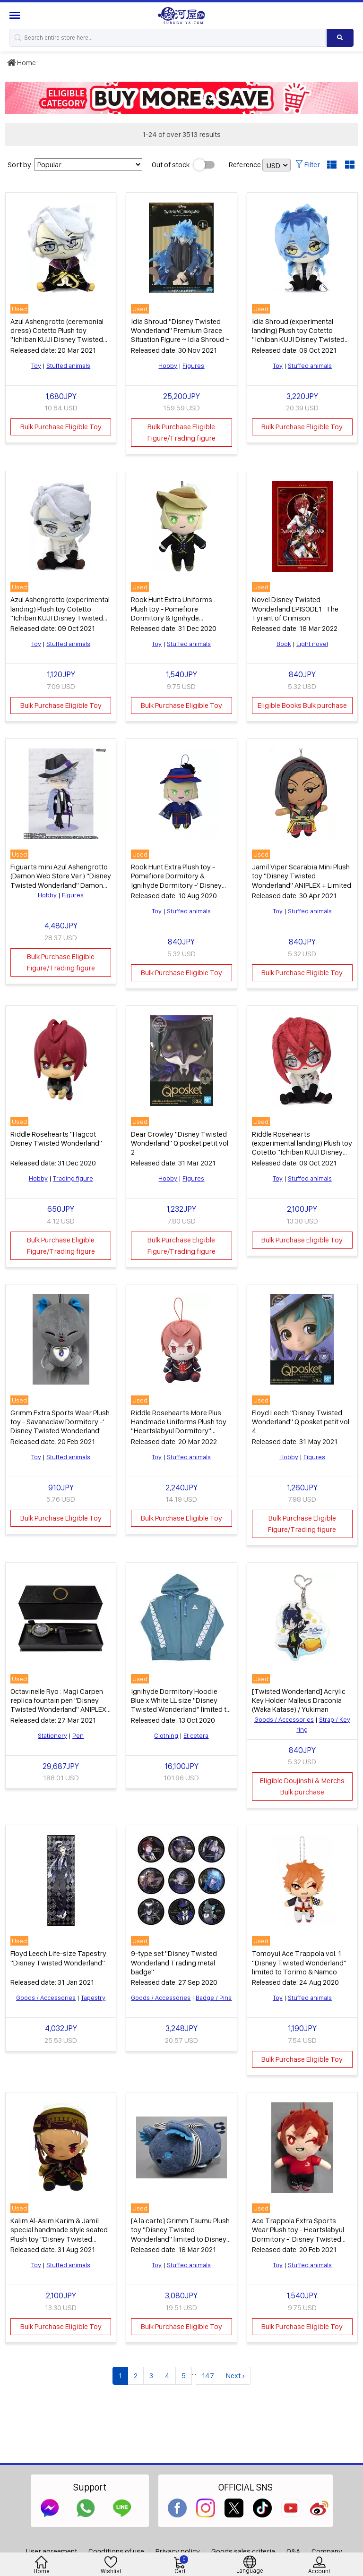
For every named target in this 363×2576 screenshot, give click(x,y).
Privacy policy (178, 2551)
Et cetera (195, 1735)
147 (208, 2375)
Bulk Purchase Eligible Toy (61, 426)
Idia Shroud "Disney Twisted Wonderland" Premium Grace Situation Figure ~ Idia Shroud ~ (180, 330)
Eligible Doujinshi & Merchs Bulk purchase (302, 1786)
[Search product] (340, 38)
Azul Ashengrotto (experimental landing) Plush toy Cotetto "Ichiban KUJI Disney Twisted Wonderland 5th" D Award (60, 613)
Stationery (52, 1735)
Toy (36, 365)
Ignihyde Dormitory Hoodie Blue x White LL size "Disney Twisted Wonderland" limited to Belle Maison (181, 1705)
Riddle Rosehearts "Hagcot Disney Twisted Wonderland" (56, 1139)
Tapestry (93, 1997)
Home (21, 62)
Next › (235, 2375)
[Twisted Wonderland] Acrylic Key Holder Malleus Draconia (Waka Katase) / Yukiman (299, 1700)
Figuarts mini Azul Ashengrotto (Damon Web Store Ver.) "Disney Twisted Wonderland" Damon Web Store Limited (60, 880)
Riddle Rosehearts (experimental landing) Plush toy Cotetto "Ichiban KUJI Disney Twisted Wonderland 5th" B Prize (302, 1152)
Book (284, 643)
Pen (78, 1735)
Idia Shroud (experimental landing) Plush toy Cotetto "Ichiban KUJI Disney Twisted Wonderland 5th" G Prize (298, 335)
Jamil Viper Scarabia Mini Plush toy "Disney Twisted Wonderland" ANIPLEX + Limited (301, 875)
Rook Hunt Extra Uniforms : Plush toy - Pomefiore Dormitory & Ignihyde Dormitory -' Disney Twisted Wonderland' (175, 617)
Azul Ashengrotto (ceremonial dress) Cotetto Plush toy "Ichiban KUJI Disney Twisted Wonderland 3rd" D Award (57, 335)
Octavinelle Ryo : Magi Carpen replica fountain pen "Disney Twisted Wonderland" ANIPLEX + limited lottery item (58, 1705)
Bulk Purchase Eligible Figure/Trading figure (181, 432)
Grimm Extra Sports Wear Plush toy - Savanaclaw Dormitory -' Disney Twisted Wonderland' (60, 1421)
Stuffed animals (68, 365)
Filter (307, 164)
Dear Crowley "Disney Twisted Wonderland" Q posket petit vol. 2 (180, 1143)
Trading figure (73, 1178)
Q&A (293, 2551)
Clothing (166, 1735)
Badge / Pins (214, 1997)
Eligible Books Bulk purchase (302, 705)
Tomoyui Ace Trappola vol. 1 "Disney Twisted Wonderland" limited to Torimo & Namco (299, 1962)
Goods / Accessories (284, 1719)
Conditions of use (116, 2551)
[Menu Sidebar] (15, 15)
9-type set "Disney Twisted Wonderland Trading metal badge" (174, 1962)
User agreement (51, 2551)
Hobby (167, 365)
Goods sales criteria (243, 2551)
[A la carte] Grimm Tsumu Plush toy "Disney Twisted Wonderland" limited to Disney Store (180, 2234)
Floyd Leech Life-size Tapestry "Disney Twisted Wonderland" (58, 1958)
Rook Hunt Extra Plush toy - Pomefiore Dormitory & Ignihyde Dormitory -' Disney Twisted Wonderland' (176, 880)
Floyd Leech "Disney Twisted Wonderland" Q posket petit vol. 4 (301, 1421)
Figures (193, 365)
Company (326, 2551)
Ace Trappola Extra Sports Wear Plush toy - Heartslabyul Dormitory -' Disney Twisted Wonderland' (298, 2234)
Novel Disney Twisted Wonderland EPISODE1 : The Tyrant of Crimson (295, 608)
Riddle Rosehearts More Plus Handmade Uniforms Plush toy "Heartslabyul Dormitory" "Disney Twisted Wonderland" (178, 1426)
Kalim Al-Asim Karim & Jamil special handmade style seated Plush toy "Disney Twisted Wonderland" (59, 2234)
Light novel (312, 643)
